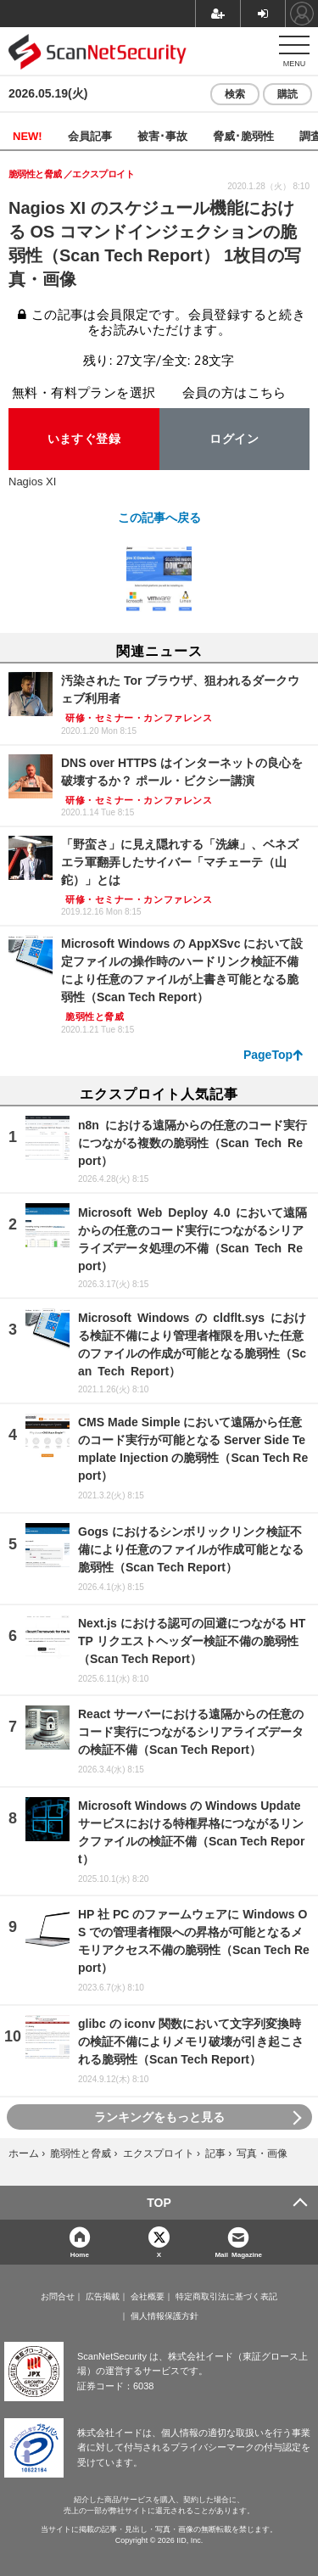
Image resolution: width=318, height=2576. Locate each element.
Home (79, 2254)
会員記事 (90, 135)
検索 (235, 94)
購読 (287, 94)
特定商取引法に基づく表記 (226, 2297)
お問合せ (58, 2297)
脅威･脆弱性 (243, 135)
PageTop (268, 1054)
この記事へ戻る (159, 517)
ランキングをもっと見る (159, 2117)
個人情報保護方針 (164, 2316)
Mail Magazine (238, 2254)
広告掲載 (103, 2297)
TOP (159, 2202)
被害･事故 (162, 135)
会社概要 (148, 2297)
